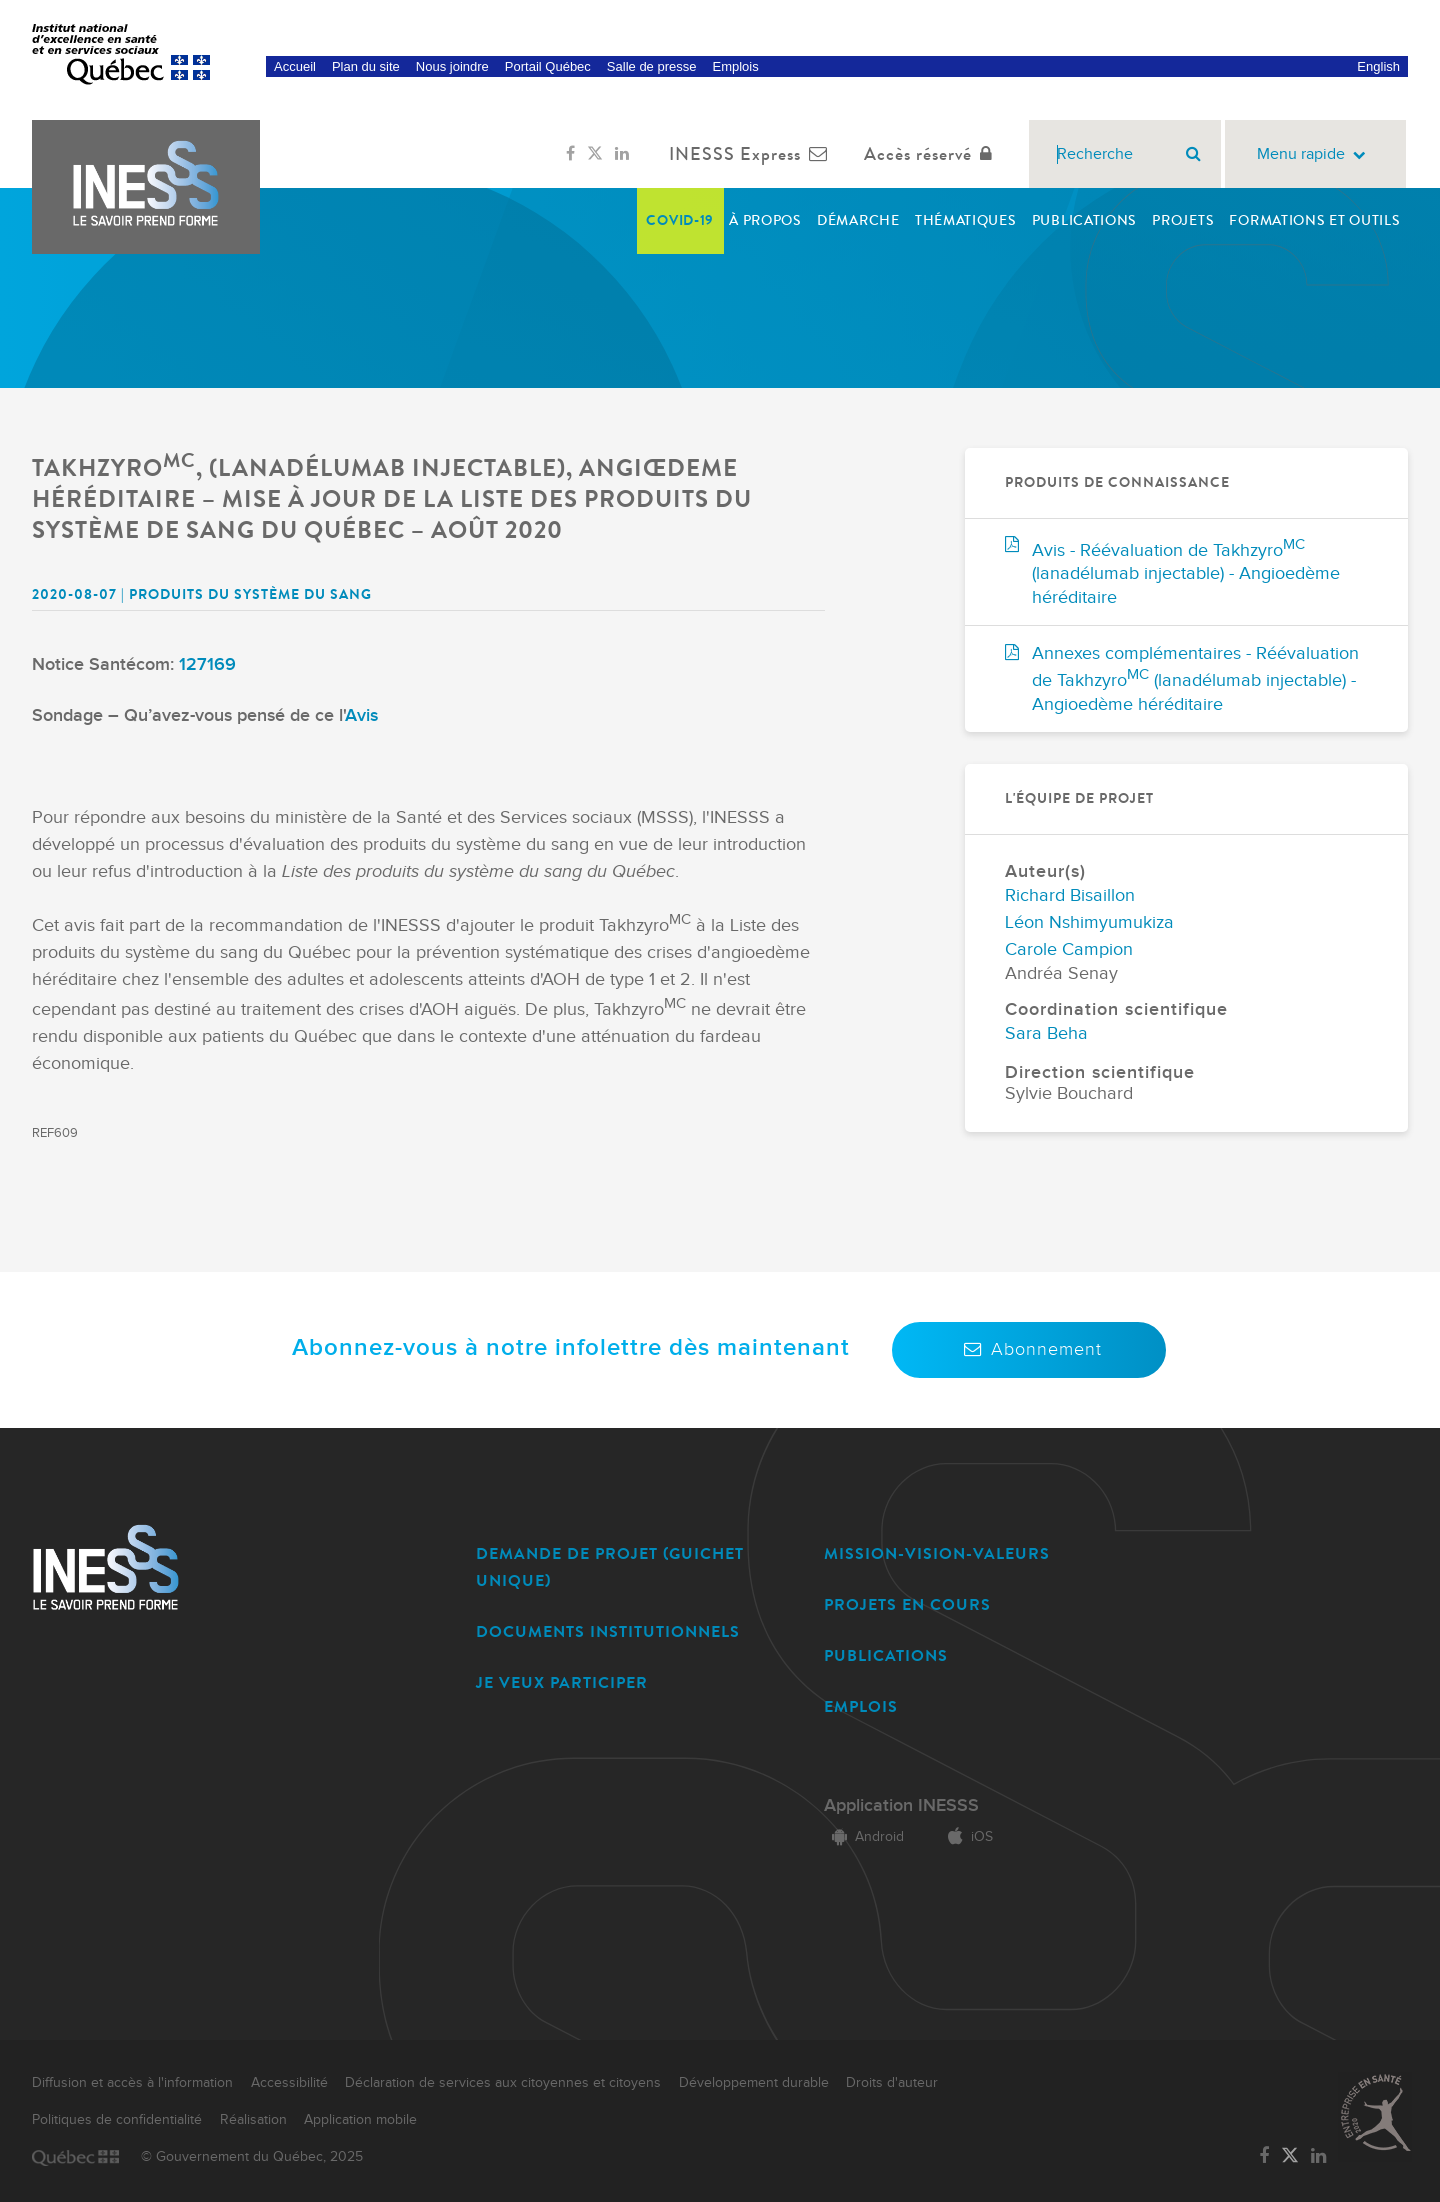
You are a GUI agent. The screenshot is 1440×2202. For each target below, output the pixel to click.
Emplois (735, 66)
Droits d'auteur (892, 2083)
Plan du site (366, 66)
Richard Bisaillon (1070, 895)
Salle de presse (652, 66)
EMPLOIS (861, 1706)
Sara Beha (1046, 1033)
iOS (966, 1837)
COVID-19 (680, 220)
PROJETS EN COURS (907, 1604)
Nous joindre (452, 66)
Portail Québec (548, 66)
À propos (765, 220)
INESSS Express (752, 154)
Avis (361, 715)
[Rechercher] (1193, 154)
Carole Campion (1069, 949)
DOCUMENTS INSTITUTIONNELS (608, 1631)
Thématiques (966, 220)
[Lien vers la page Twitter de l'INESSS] (595, 154)
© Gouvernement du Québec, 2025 (252, 2157)
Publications (1084, 220)
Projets (1183, 220)
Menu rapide (1315, 154)
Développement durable (754, 2083)
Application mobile (360, 2120)
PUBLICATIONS (886, 1655)
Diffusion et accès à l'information (132, 2083)
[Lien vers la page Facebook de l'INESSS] (570, 154)
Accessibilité (289, 2083)
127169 (207, 664)
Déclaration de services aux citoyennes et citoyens (503, 2083)
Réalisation (253, 2120)
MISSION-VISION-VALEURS (937, 1553)
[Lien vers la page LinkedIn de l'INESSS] (622, 154)
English (1378, 66)
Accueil (295, 66)
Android (864, 1837)
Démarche (858, 220)
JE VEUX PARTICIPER (562, 1682)
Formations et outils (1314, 220)
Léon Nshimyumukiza (1089, 922)
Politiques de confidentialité (117, 2120)
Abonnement (1029, 1349)
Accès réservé (932, 154)
